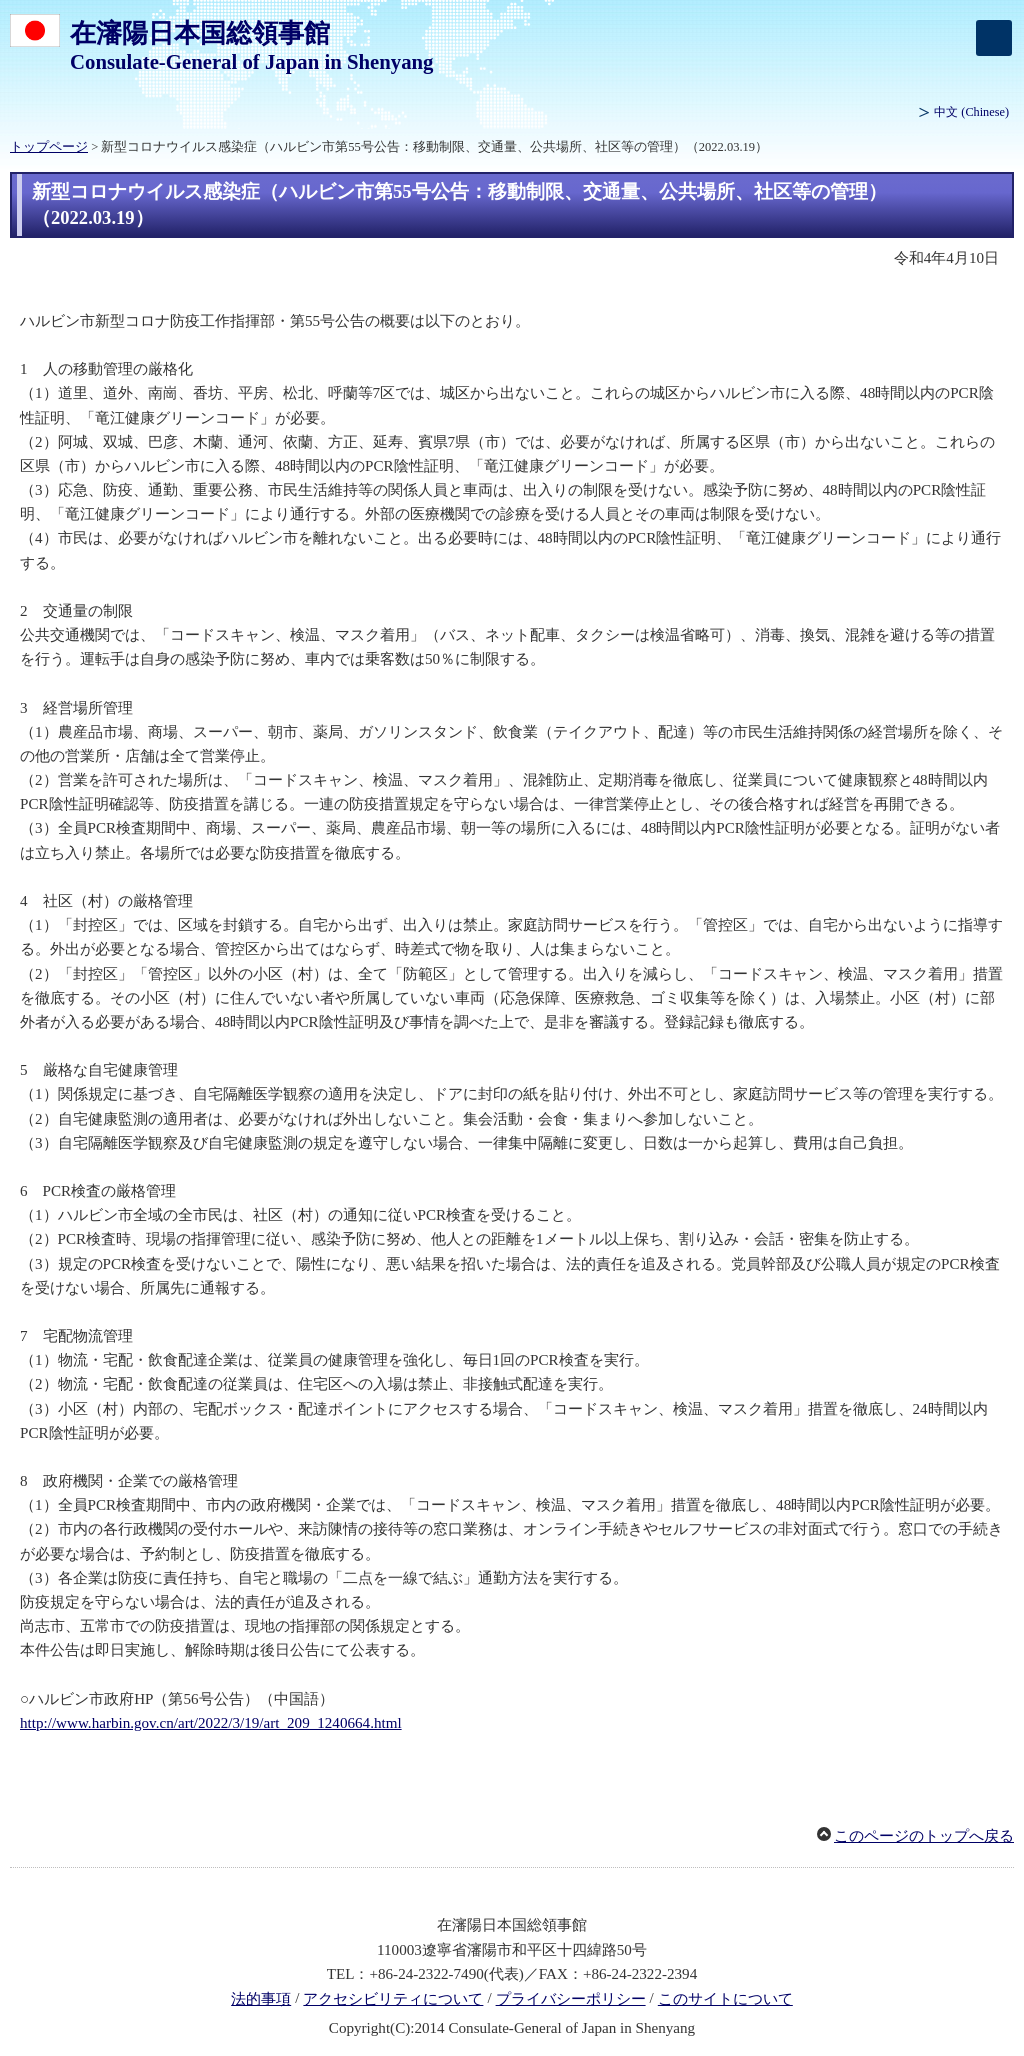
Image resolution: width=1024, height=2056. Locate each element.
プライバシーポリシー (571, 1999)
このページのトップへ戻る (924, 1836)
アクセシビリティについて (393, 1999)
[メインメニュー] (994, 38)
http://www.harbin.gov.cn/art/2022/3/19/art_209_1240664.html (211, 1723)
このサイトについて (725, 1999)
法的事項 (261, 1999)
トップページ (49, 147)
